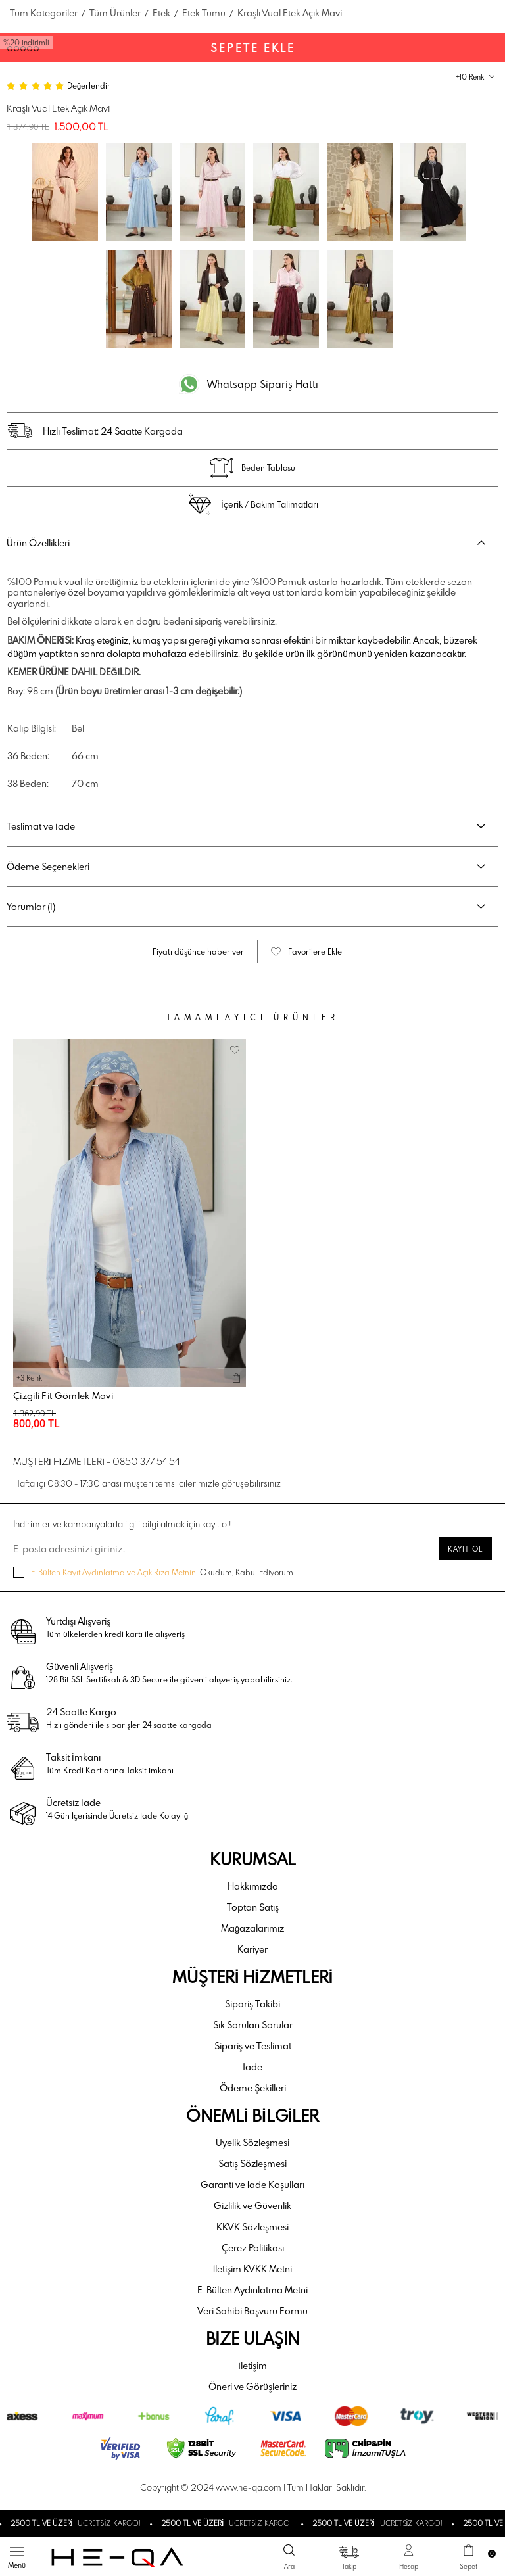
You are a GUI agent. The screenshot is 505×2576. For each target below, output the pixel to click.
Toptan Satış (253, 1907)
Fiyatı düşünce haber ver (198, 951)
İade (252, 2067)
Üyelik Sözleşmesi (252, 2142)
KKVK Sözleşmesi (252, 2226)
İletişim (252, 2365)
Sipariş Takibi (252, 2003)
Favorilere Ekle (315, 951)
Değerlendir (88, 85)
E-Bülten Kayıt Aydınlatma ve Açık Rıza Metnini (114, 1572)
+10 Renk (470, 77)
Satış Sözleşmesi (252, 2163)
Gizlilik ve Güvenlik (252, 2205)
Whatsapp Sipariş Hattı (262, 384)
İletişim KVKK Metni (253, 2268)
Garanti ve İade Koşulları (253, 2184)
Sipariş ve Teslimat (252, 2045)
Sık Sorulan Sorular (253, 2024)
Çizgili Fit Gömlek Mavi (63, 1396)
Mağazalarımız (252, 1928)
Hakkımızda (253, 1886)
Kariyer (252, 1949)
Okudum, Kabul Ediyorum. (154, 1572)
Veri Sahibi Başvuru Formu (252, 2310)
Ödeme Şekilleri (253, 2088)
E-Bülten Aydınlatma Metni (252, 2289)
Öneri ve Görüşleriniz (252, 2386)
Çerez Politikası (253, 2247)
